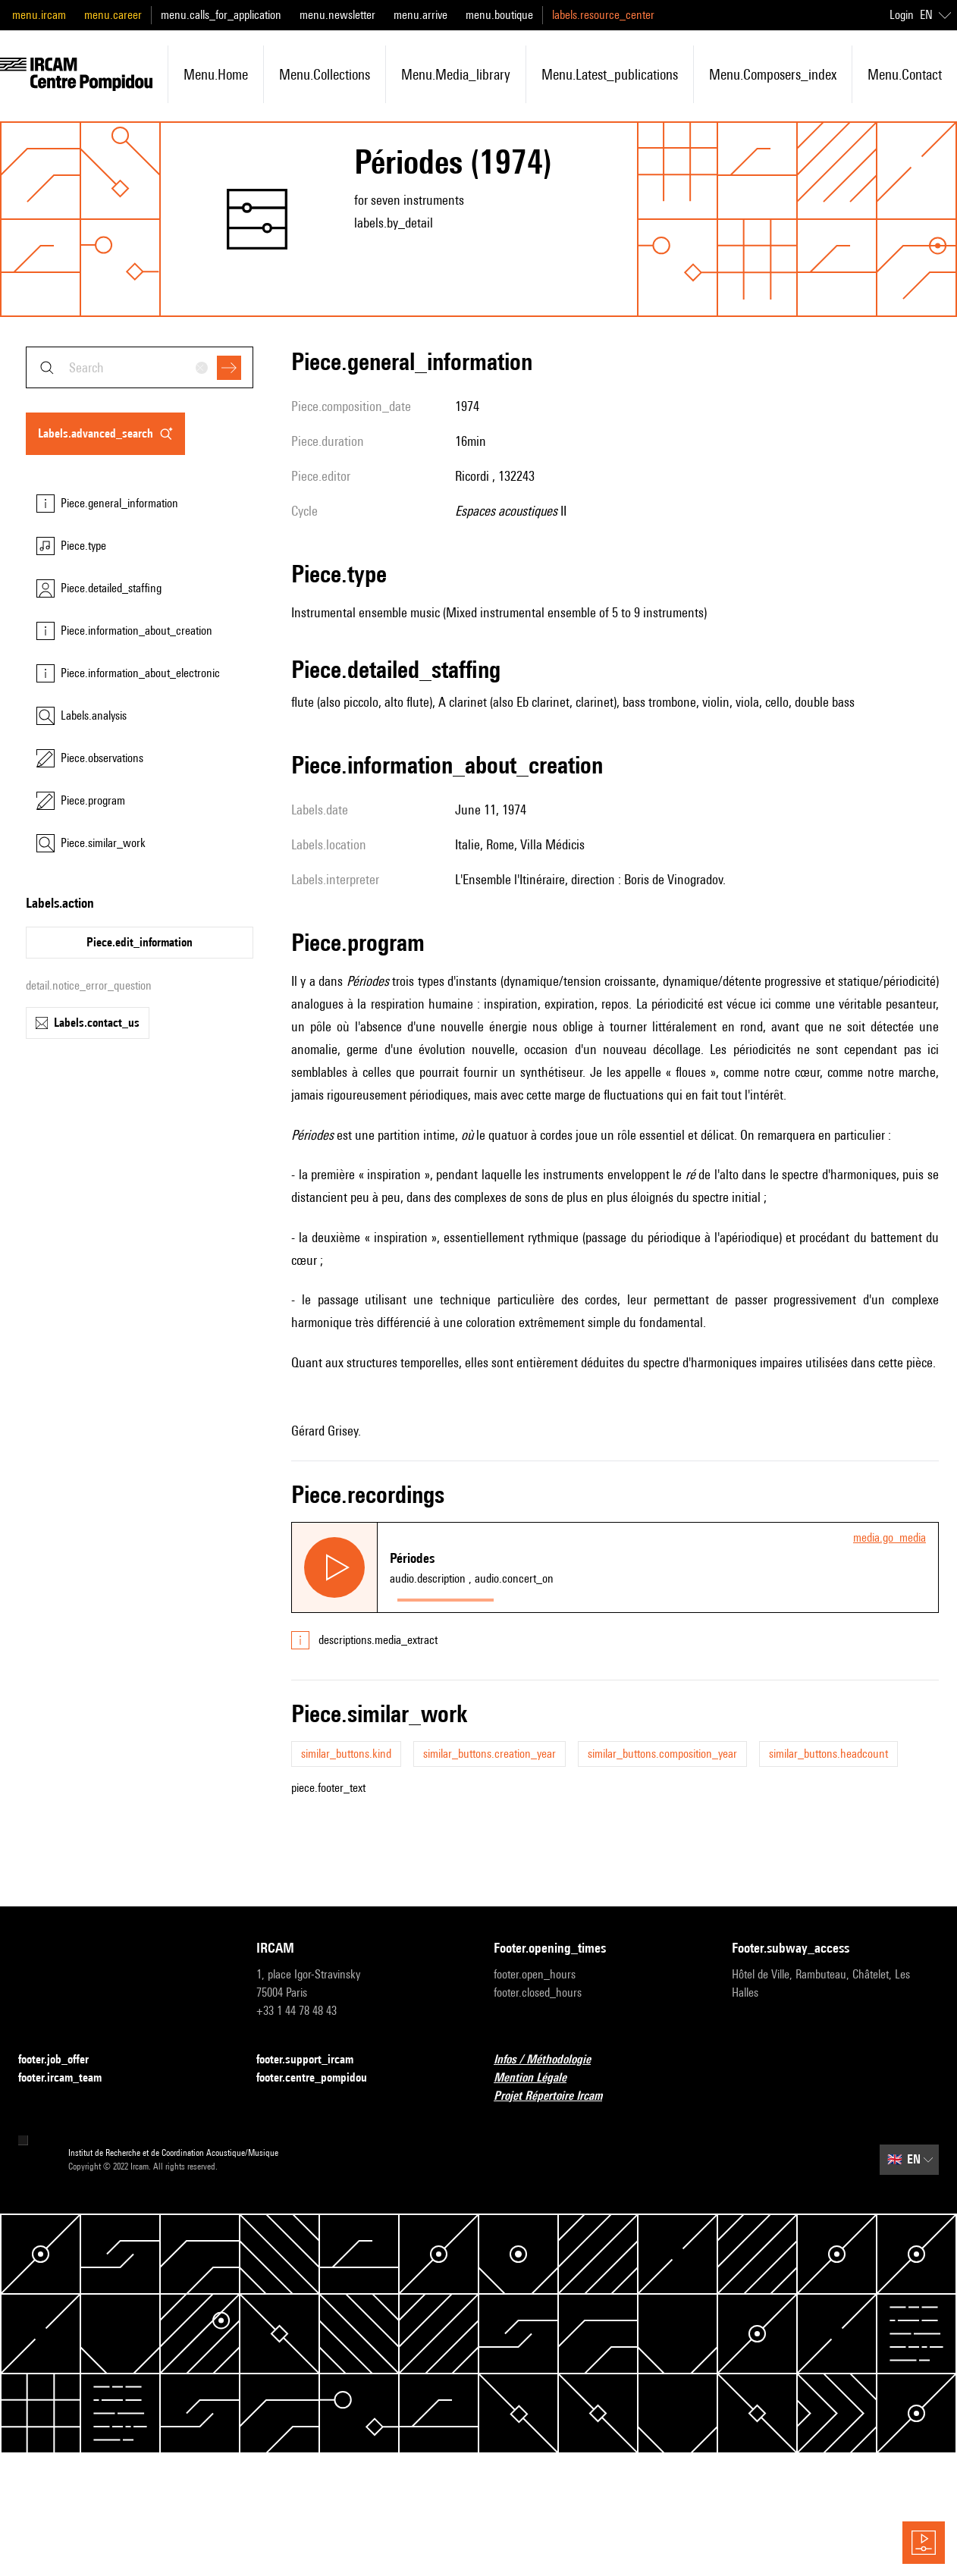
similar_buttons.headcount (828, 1753)
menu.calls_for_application (221, 15)
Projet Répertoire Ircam (557, 2096)
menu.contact (905, 74)
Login (902, 15)
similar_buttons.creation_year (489, 1753)
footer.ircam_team (69, 2078)
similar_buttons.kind (346, 1753)
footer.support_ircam (314, 2060)
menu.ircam (39, 15)
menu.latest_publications (609, 74)
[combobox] (139, 367)
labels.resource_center (603, 15)
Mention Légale (539, 2078)
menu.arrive (420, 15)
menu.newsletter (337, 15)
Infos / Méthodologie (551, 2060)
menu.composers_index (772, 74)
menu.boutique (499, 15)
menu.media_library (455, 74)
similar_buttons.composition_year (662, 1753)
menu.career (113, 15)
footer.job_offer (62, 2060)
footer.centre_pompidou (320, 2078)
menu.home (216, 74)
